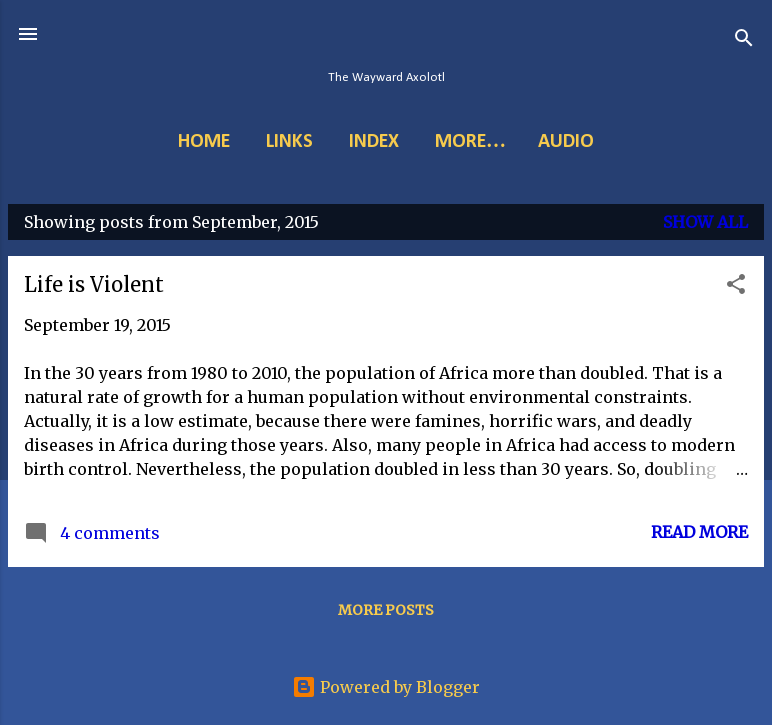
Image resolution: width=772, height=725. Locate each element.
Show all (705, 222)
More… (470, 142)
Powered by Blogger (386, 687)
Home (204, 142)
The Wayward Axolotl (386, 77)
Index (374, 142)
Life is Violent (94, 284)
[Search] (744, 40)
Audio (566, 142)
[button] (736, 287)
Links (289, 142)
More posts (386, 610)
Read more (699, 532)
